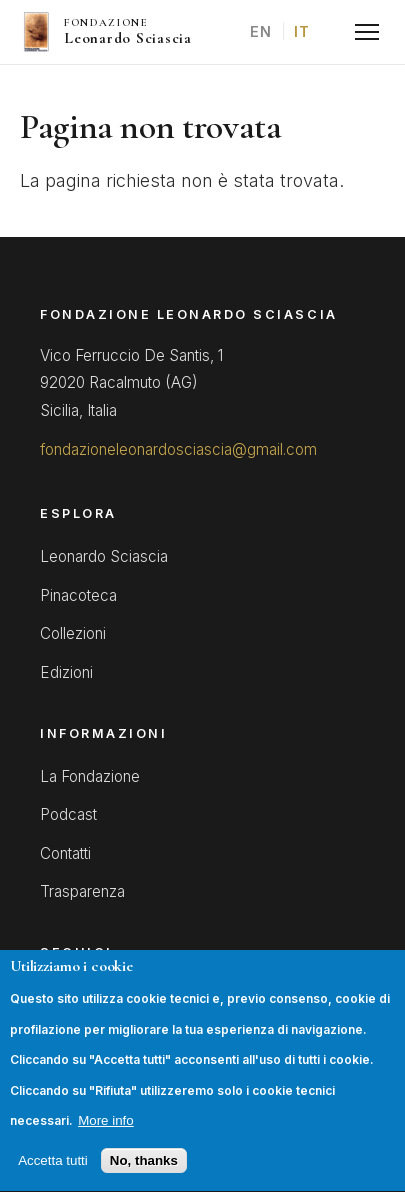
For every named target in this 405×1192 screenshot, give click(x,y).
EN (261, 31)
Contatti (65, 853)
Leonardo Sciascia (104, 556)
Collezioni (73, 633)
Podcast (68, 814)
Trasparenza (82, 891)
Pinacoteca (78, 595)
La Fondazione (90, 776)
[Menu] (367, 32)
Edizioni (66, 672)
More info (106, 1143)
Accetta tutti (53, 1183)
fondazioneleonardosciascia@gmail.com (178, 449)
